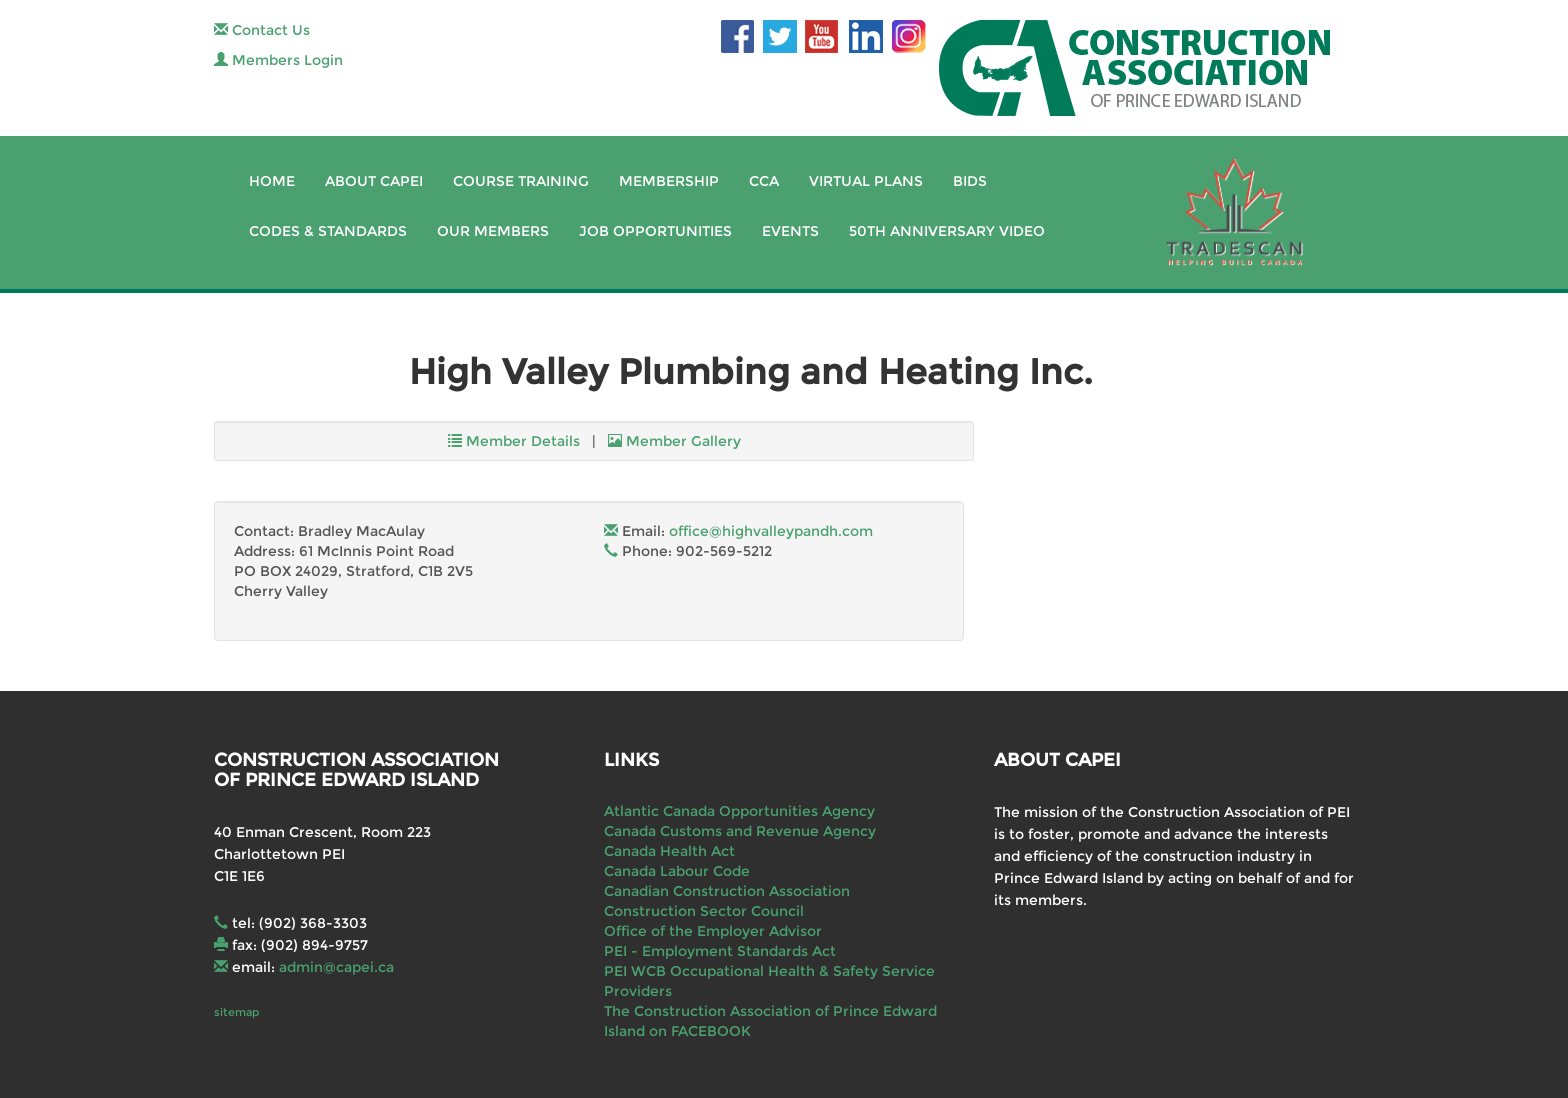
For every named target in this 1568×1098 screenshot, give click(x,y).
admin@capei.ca (336, 967)
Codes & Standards (328, 231)
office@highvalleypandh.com (771, 531)
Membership (669, 181)
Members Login (278, 60)
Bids (970, 181)
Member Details (514, 441)
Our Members (493, 231)
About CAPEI (374, 181)
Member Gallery (674, 441)
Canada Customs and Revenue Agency (740, 831)
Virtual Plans (866, 181)
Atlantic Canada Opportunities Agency (739, 811)
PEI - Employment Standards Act (720, 951)
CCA (764, 181)
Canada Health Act (669, 851)
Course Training (521, 181)
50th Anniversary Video (947, 231)
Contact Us (262, 30)
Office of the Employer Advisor (713, 931)
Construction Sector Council (704, 911)
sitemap (236, 1012)
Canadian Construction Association (727, 891)
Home (272, 181)
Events (790, 231)
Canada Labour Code (677, 871)
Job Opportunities (655, 231)
